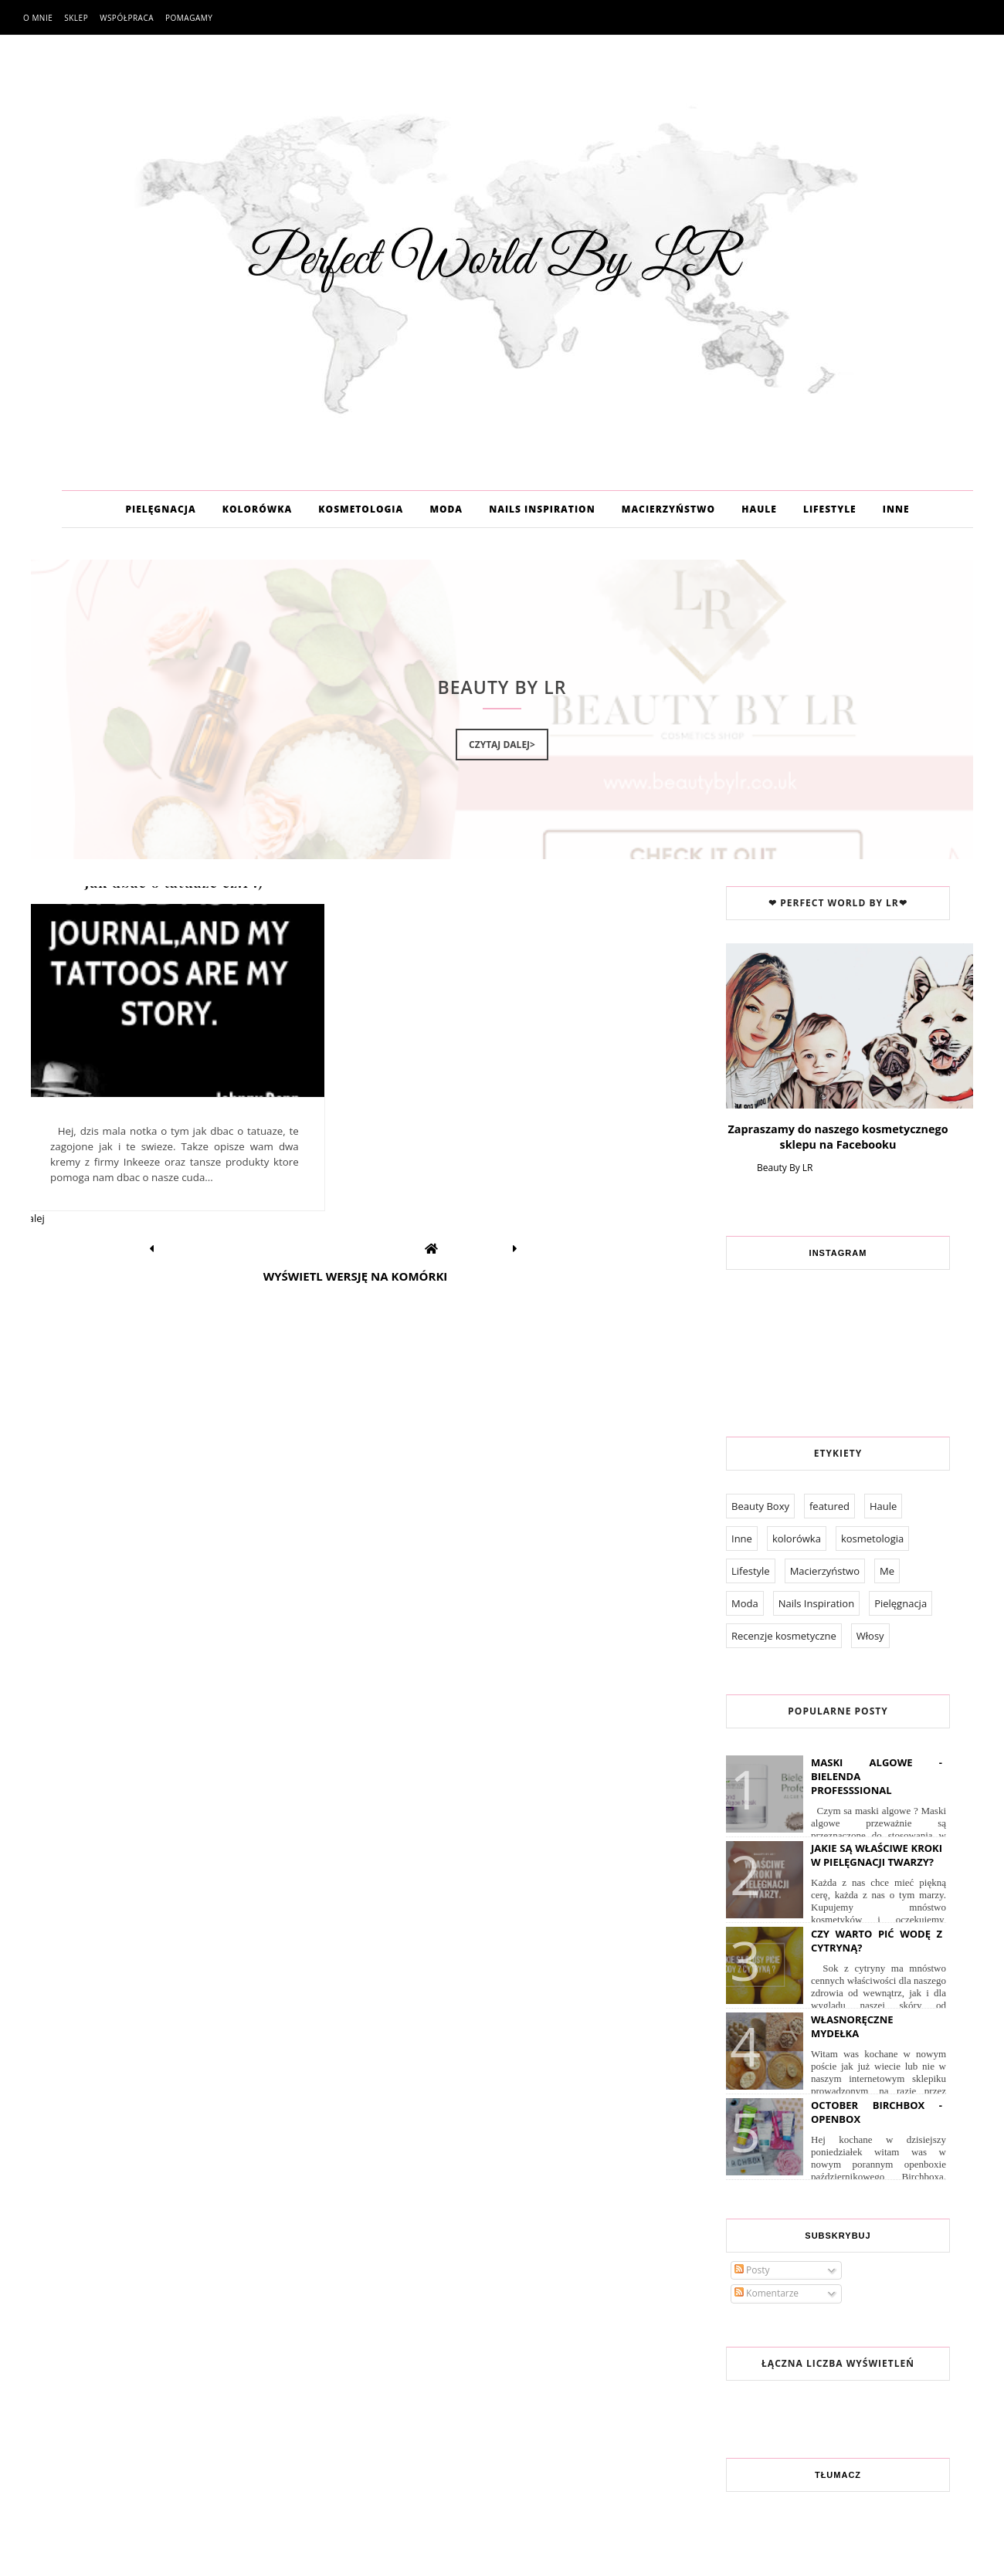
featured (829, 1506)
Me (887, 1571)
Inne (741, 1538)
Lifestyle (750, 1571)
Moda (744, 1603)
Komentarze (766, 2293)
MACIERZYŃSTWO (668, 509)
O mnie (38, 17)
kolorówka (796, 1538)
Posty (752, 2269)
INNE (896, 509)
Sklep (76, 17)
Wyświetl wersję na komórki (355, 1276)
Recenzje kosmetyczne (783, 1636)
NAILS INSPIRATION (542, 509)
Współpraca (127, 17)
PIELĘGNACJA (160, 509)
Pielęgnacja (900, 1603)
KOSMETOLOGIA (360, 509)
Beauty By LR (784, 1167)
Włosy (870, 1636)
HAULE (759, 509)
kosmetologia (872, 1538)
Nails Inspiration (816, 1603)
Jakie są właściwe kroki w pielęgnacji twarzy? (876, 1855)
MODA (446, 509)
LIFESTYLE (829, 509)
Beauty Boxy (760, 1506)
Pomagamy (188, 17)
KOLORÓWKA (257, 509)
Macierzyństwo (825, 1571)
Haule (883, 1506)
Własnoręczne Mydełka (852, 2026)
